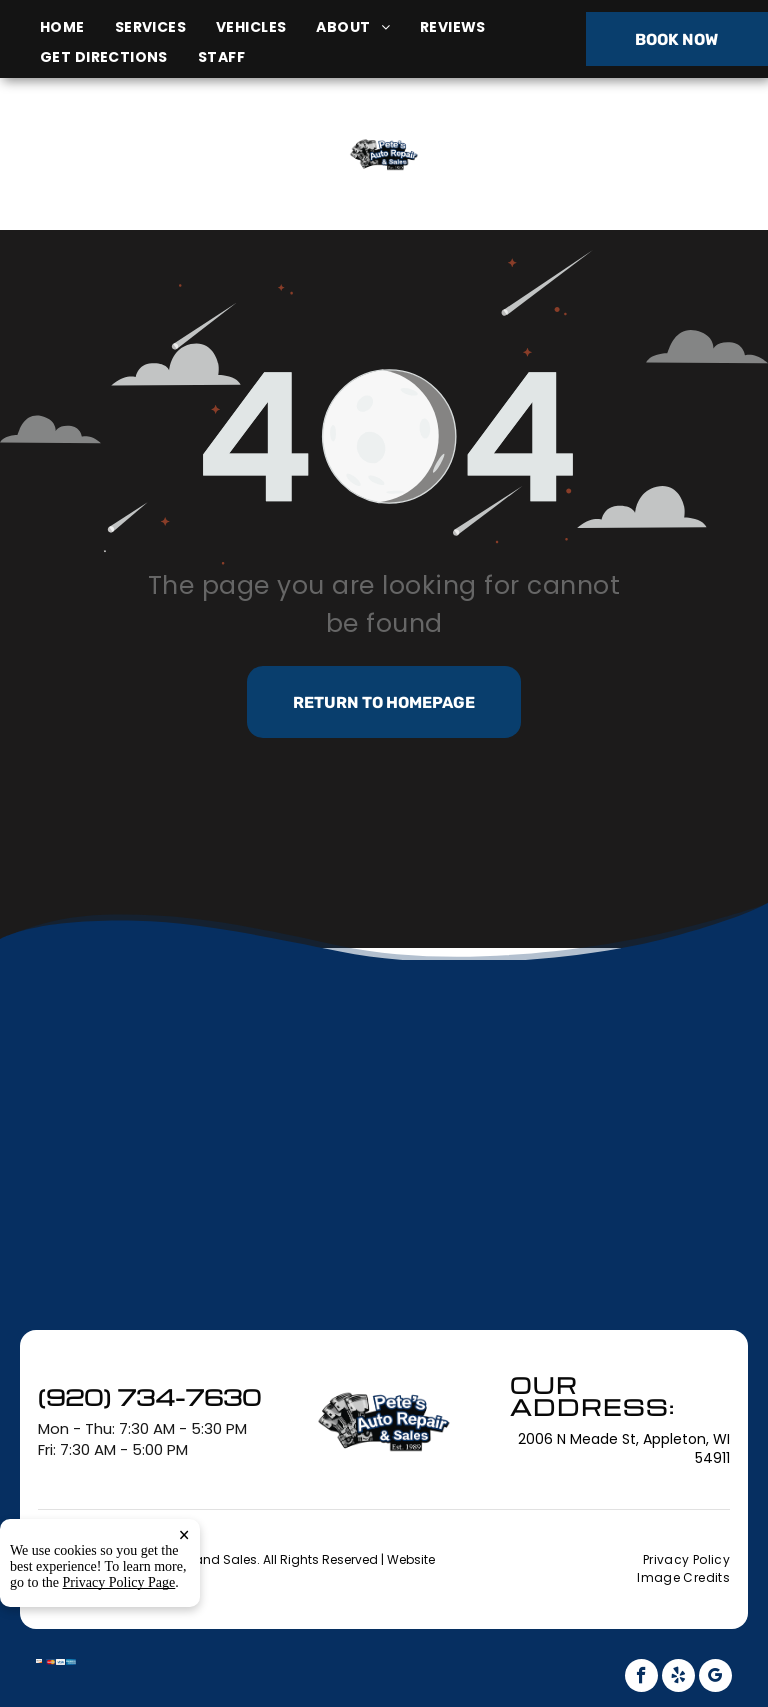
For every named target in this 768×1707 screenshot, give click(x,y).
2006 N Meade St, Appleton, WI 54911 (134, 176)
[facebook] (641, 1678)
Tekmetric (152, 1576)
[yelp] (678, 1678)
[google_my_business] (715, 1678)
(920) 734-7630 (638, 153)
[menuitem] (77, 27)
